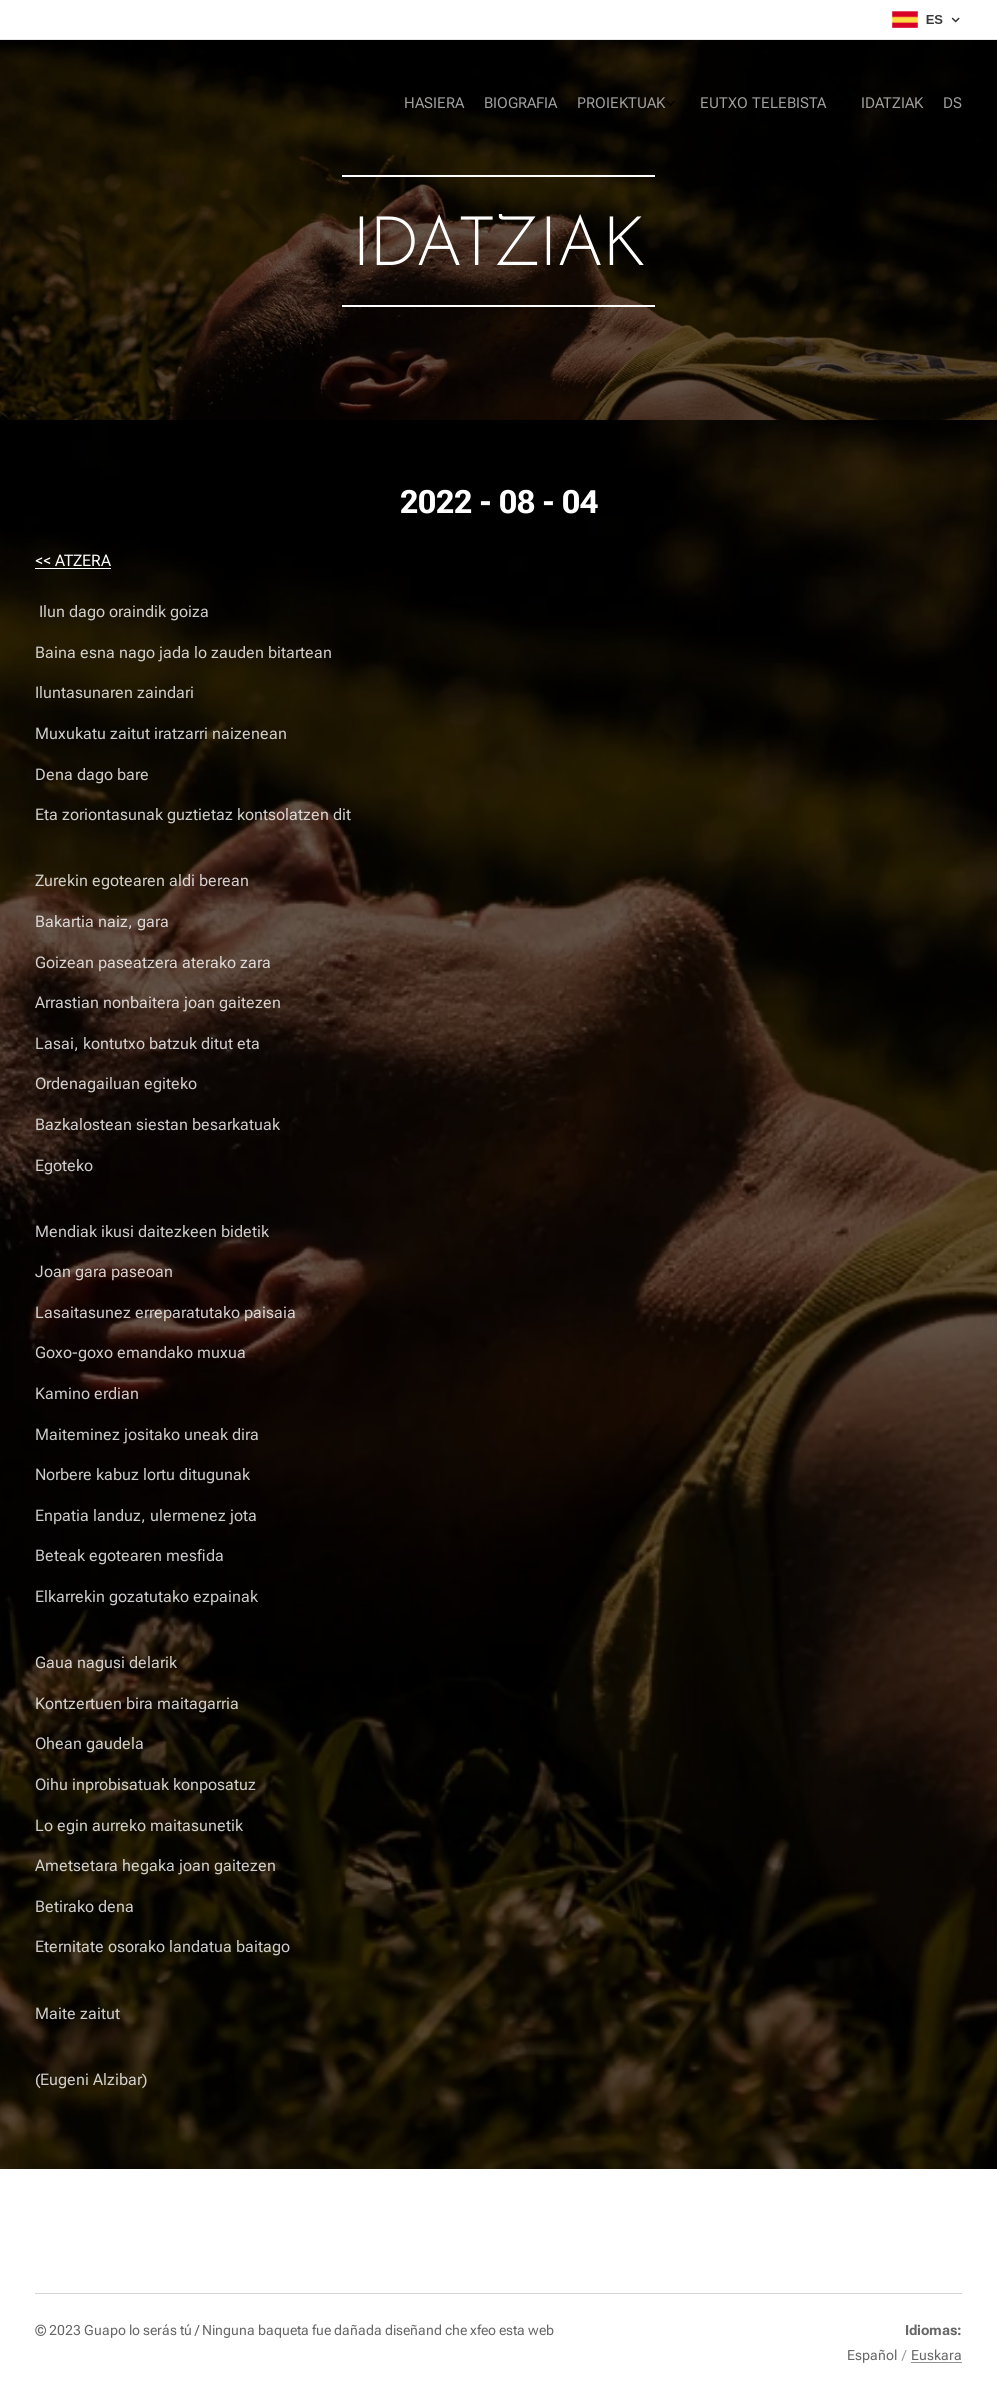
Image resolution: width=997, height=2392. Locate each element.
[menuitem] (834, 105)
